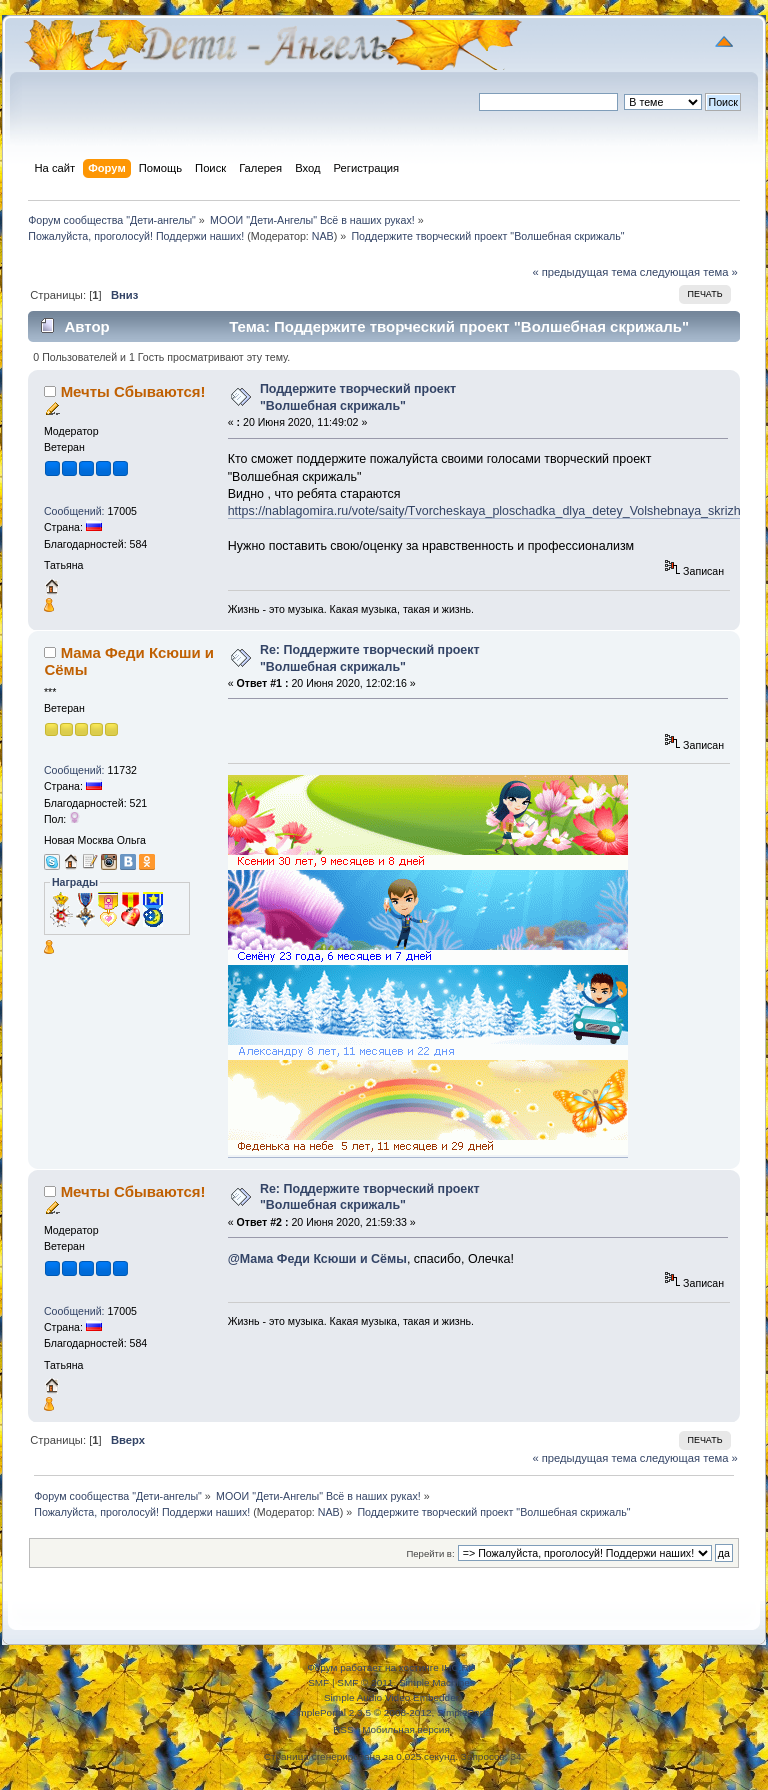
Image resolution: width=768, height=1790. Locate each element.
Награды (75, 882)
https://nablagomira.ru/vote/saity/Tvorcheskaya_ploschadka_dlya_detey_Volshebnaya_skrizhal (489, 511)
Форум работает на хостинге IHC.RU (391, 1667)
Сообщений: (74, 511)
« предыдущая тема (584, 272)
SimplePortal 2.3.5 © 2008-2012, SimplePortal (391, 1712)
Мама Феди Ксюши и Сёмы (129, 660)
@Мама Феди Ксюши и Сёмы (317, 1259)
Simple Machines (437, 1682)
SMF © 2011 (365, 1682)
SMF (318, 1682)
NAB (323, 236)
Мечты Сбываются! (133, 391)
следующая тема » (689, 272)
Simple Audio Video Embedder (391, 1697)
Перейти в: (430, 1553)
